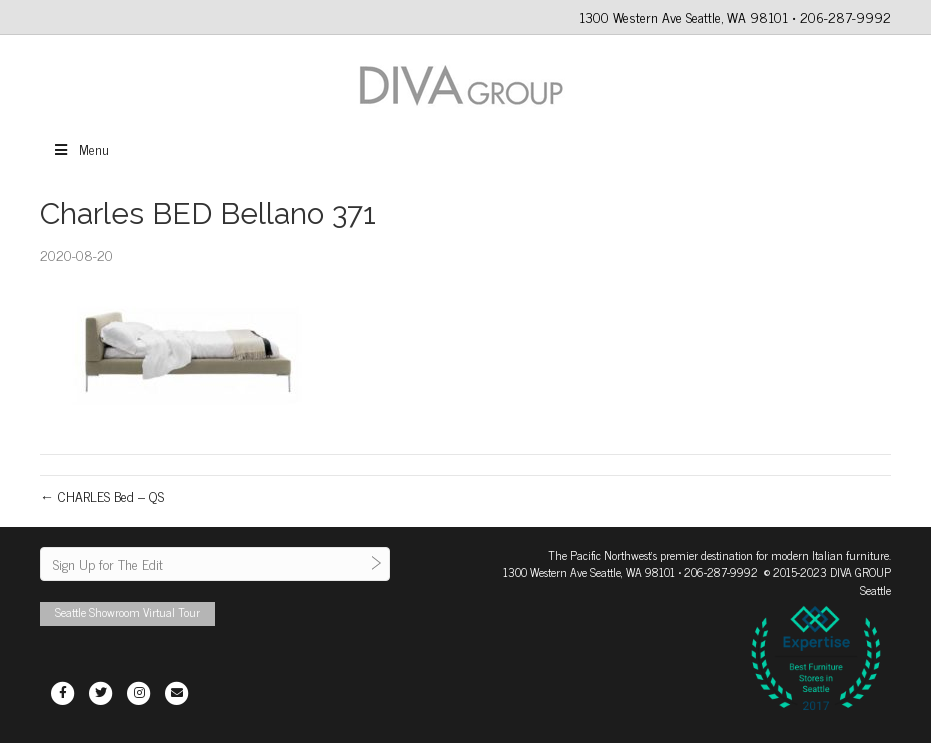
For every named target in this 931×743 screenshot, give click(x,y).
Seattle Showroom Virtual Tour (127, 612)
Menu (80, 148)
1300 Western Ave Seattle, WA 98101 (589, 572)
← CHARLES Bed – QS (102, 495)
